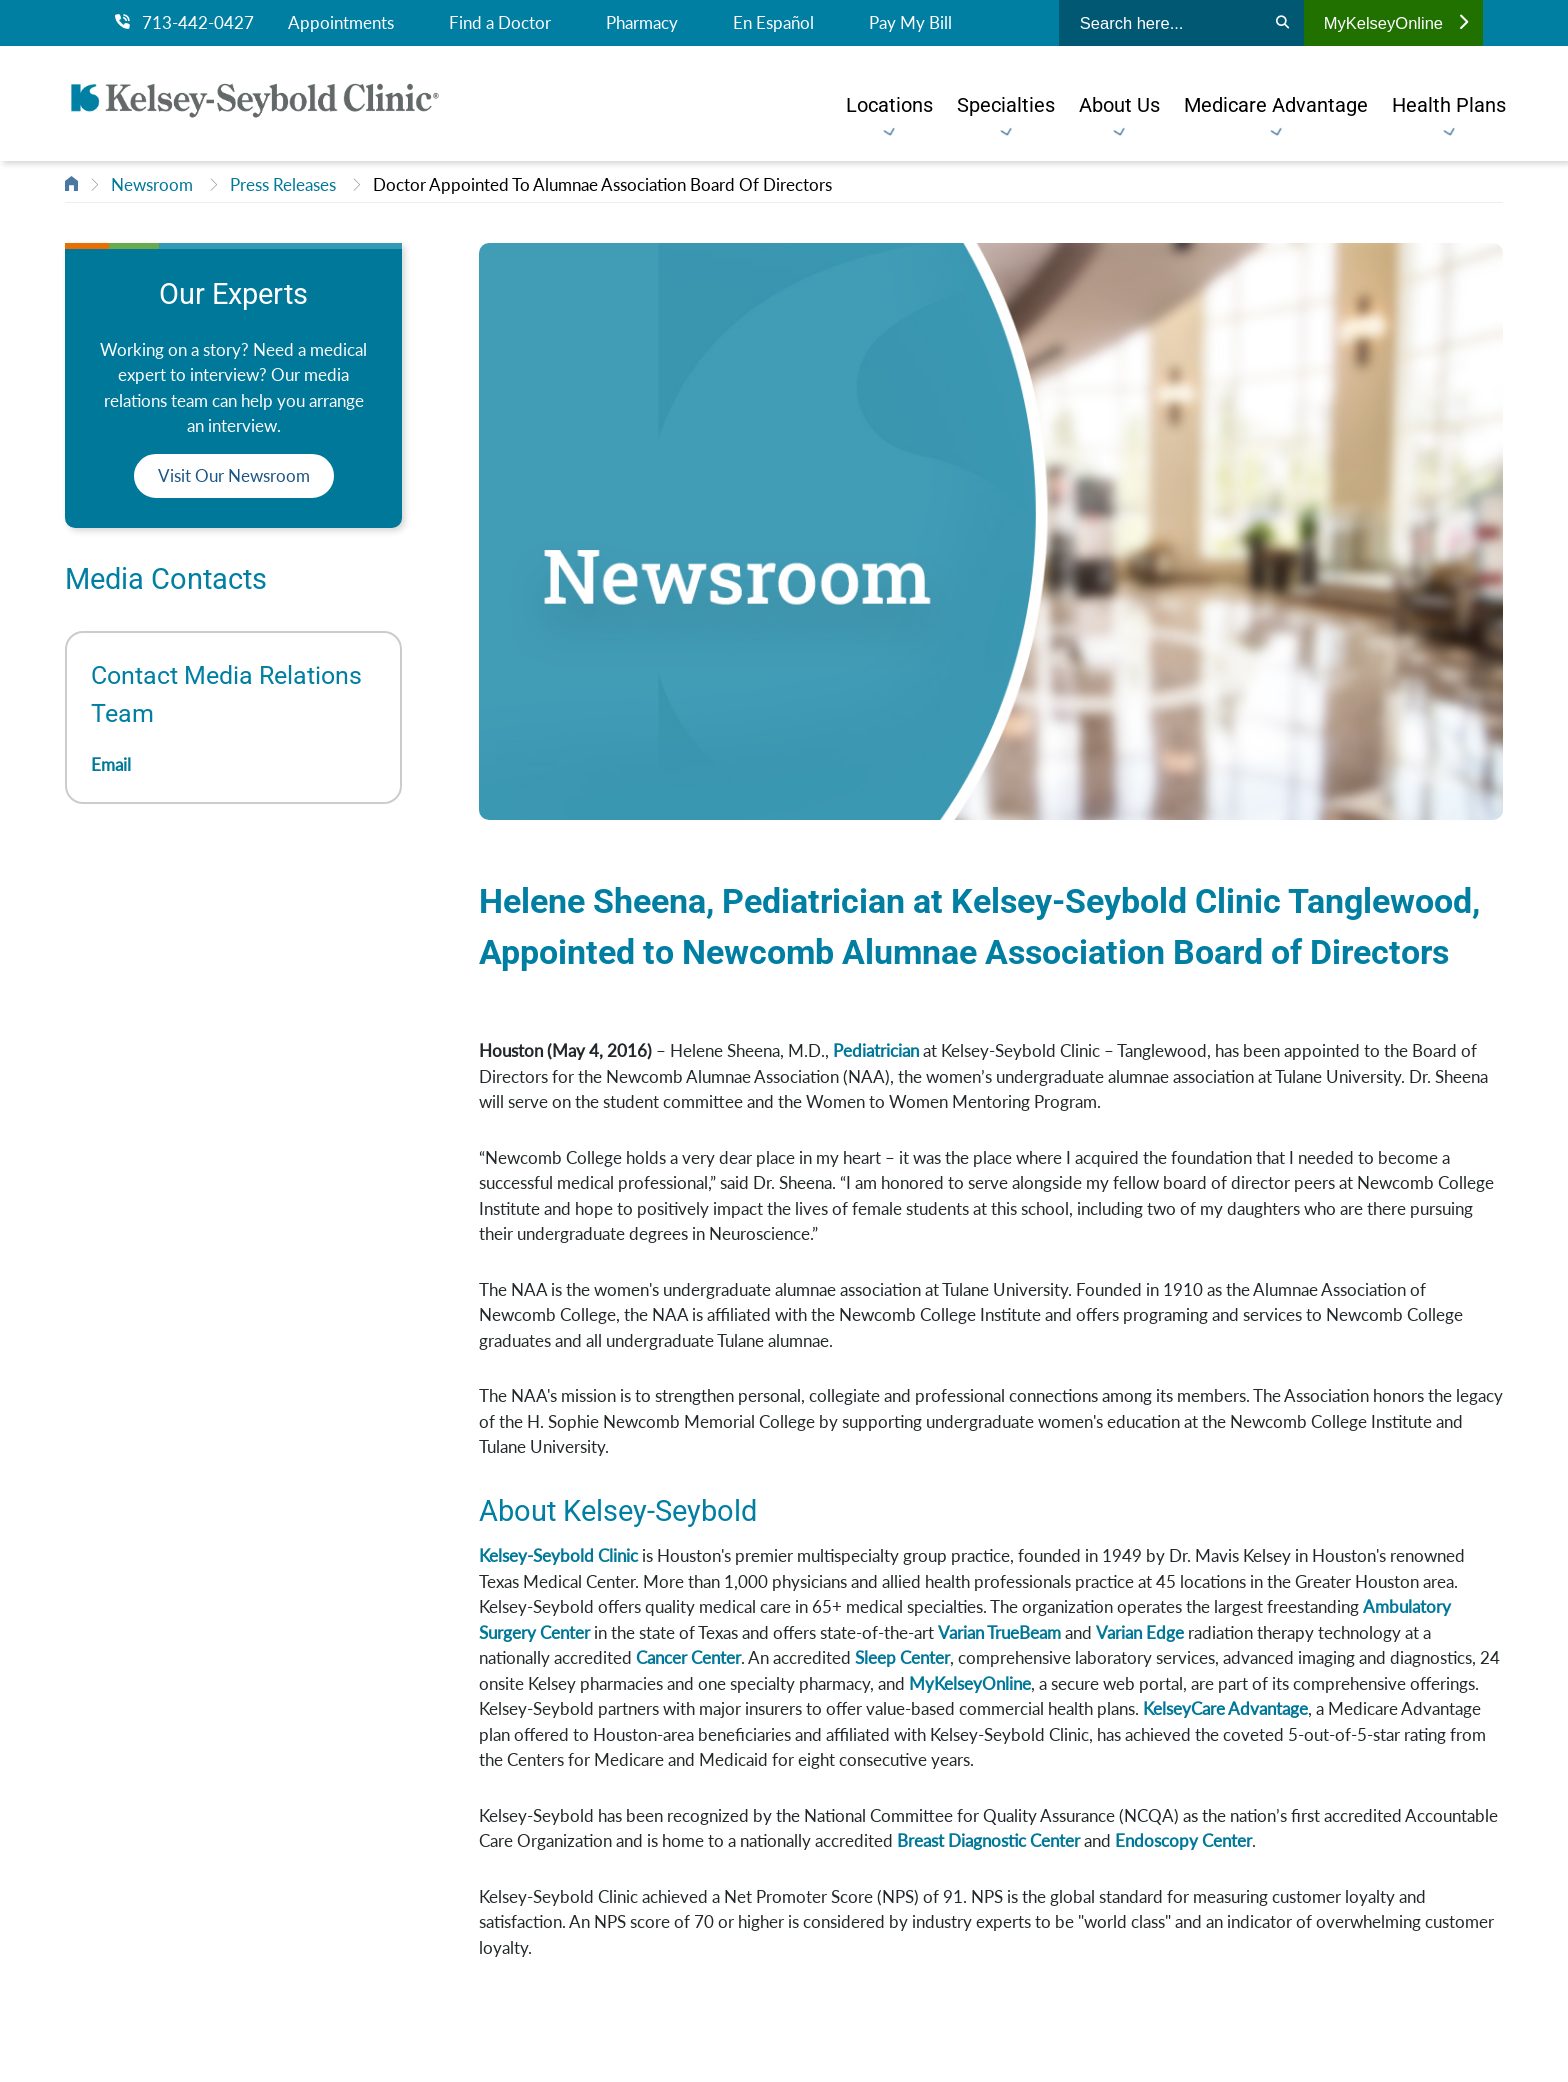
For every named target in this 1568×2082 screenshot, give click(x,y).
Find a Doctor (500, 23)
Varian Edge (1140, 1632)
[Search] (1282, 23)
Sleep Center (902, 1657)
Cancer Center (688, 1657)
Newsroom (152, 184)
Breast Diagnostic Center (988, 1840)
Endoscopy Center (1183, 1840)
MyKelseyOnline (1396, 23)
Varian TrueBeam (999, 1632)
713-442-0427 (184, 23)
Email (111, 764)
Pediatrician (876, 1050)
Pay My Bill (910, 23)
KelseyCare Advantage (1225, 1708)
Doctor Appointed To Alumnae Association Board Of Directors (602, 184)
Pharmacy (642, 23)
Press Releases (283, 184)
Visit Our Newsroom (234, 475)
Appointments (341, 23)
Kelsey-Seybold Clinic (558, 1555)
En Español (773, 23)
